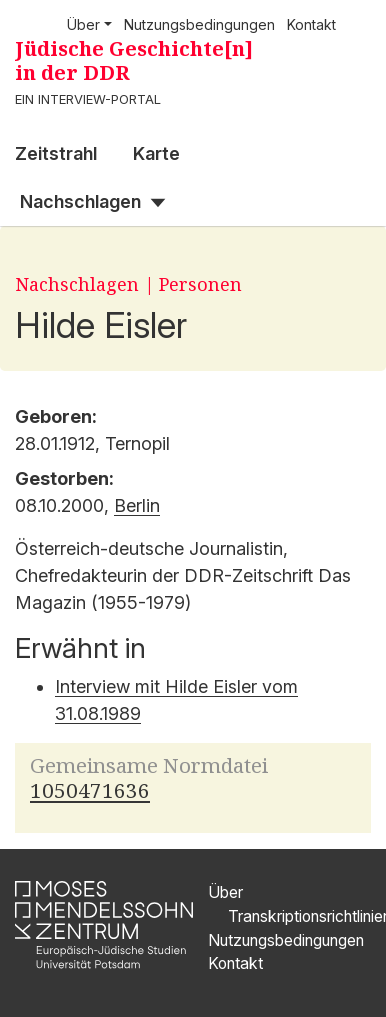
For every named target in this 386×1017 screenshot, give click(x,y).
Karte (156, 153)
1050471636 (90, 790)
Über (225, 892)
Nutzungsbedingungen (199, 24)
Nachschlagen (80, 201)
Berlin (137, 505)
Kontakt (311, 24)
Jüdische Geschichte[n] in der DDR (134, 60)
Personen (200, 284)
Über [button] (83, 24)
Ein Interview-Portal (88, 99)
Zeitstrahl (56, 153)
